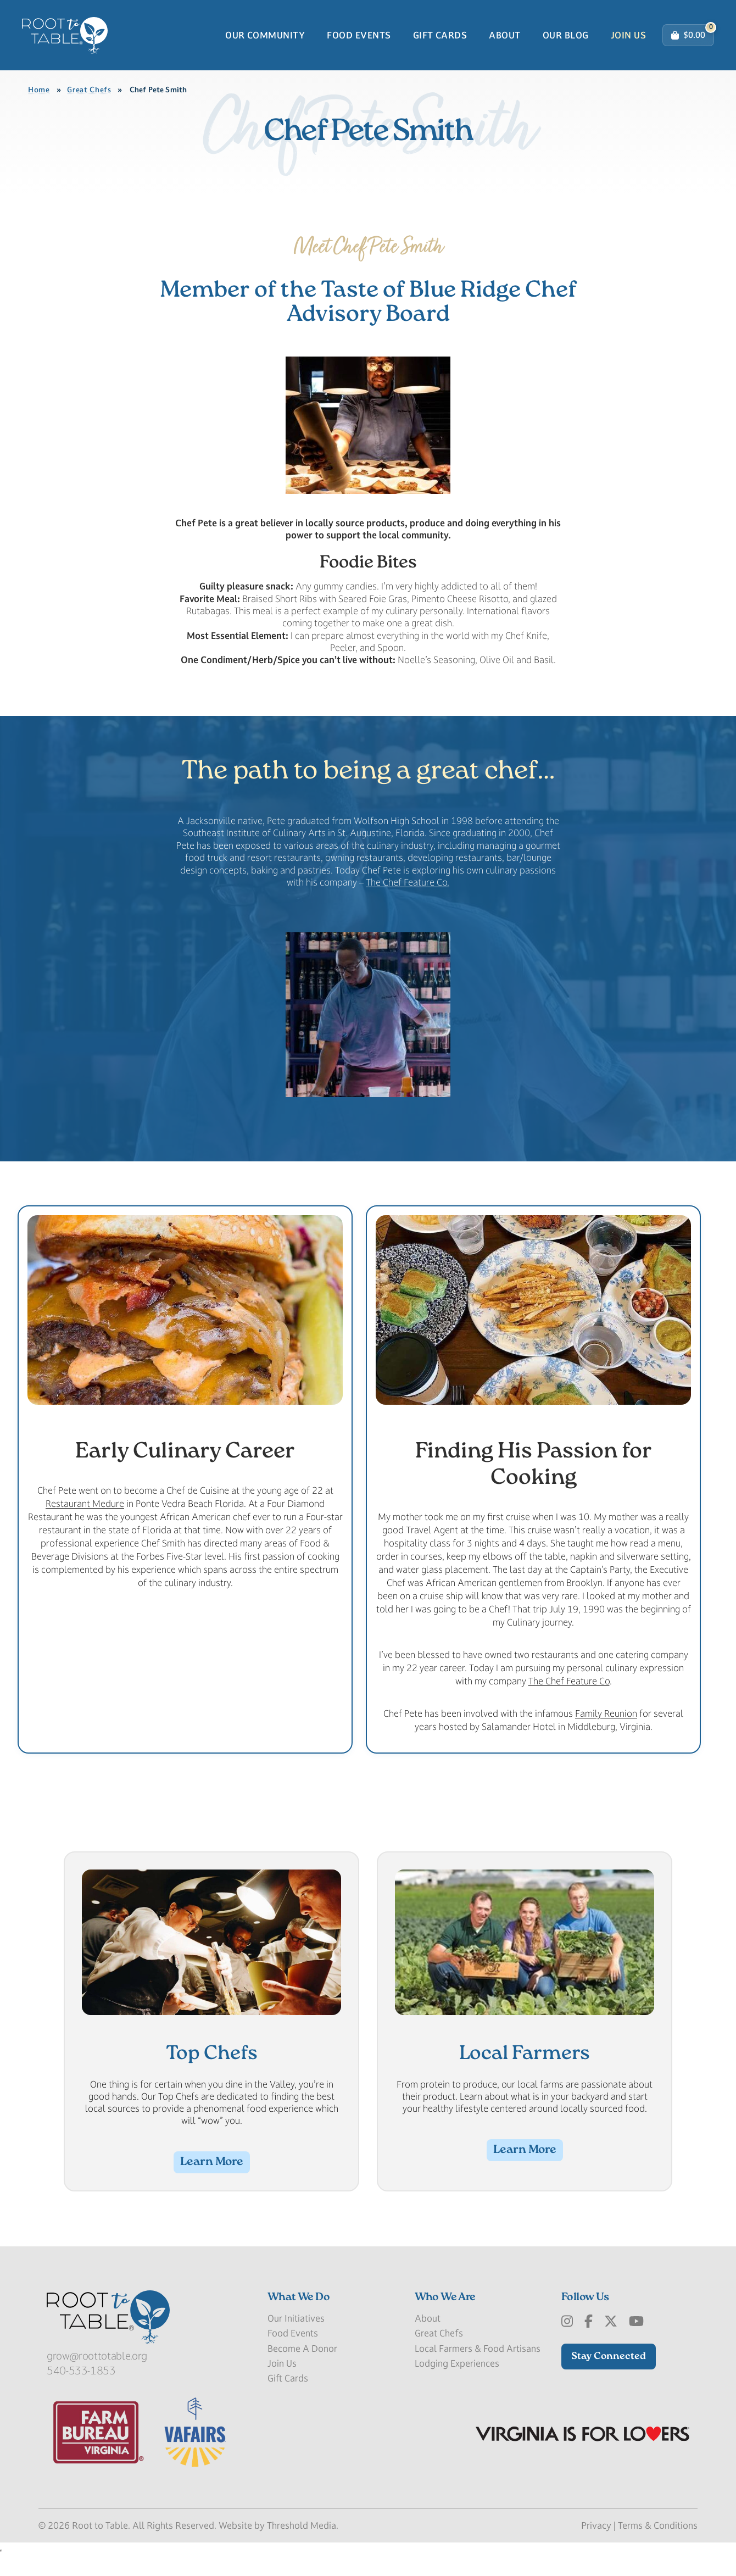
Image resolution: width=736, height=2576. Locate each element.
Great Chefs (89, 100)
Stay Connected (608, 2377)
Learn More (211, 2182)
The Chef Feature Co (569, 1701)
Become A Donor (302, 2369)
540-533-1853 (81, 2391)
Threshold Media (301, 2546)
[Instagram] (567, 2342)
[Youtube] (636, 2342)
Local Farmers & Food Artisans (477, 2369)
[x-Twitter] (610, 2342)
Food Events (359, 40)
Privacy (596, 2546)
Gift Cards (440, 40)
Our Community (265, 40)
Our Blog (566, 40)
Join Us (628, 40)
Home (39, 100)
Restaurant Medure (85, 1523)
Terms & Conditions (658, 2546)
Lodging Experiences (457, 2384)
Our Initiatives (296, 2339)
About (504, 40)
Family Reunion (606, 1733)
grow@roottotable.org (97, 2376)
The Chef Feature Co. (407, 900)
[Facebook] (588, 2342)
